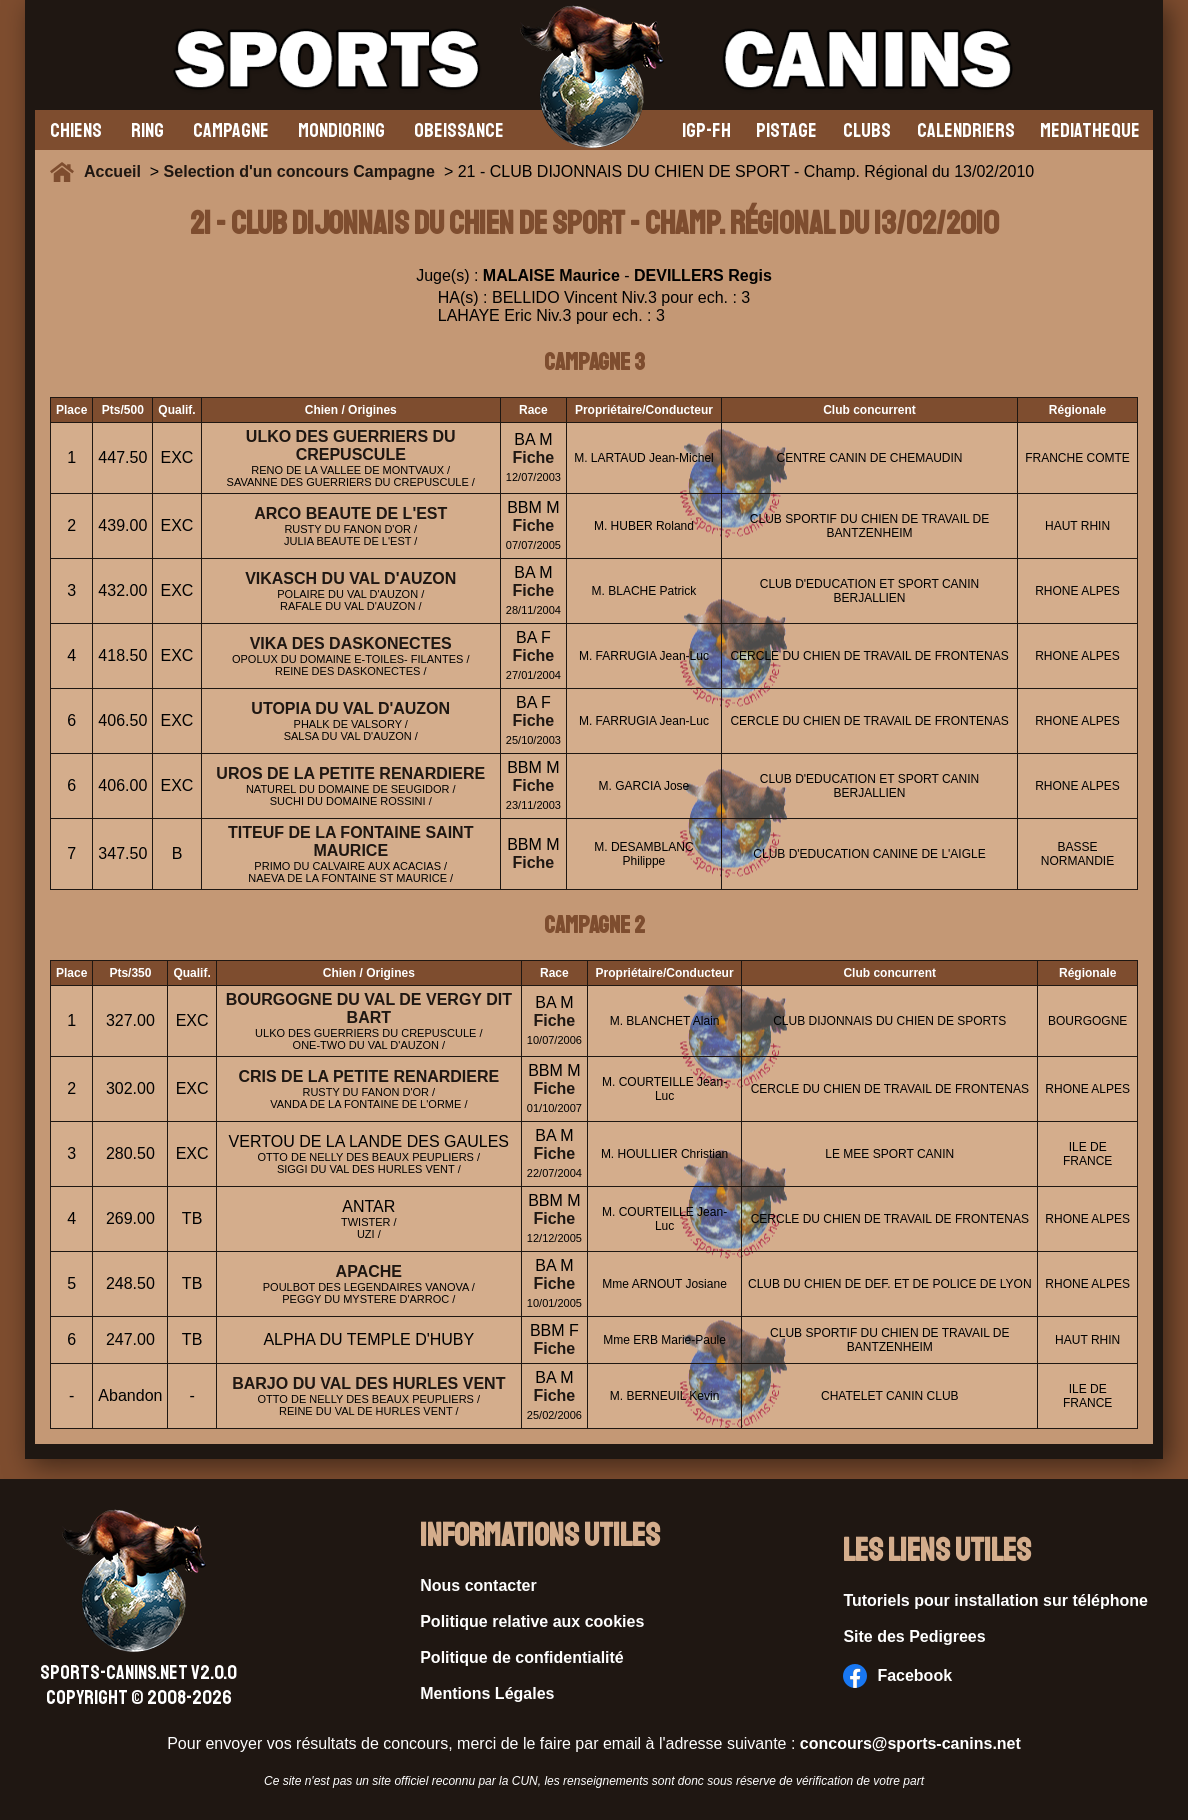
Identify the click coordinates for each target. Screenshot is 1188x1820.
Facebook (897, 1676)
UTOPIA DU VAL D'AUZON (350, 708)
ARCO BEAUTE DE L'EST (350, 513)
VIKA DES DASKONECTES (351, 643)
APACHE (369, 1271)
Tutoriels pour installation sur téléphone (995, 1600)
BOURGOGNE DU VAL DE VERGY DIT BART (369, 1008)
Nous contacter (478, 1585)
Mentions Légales (487, 1693)
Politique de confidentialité (522, 1657)
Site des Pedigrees (914, 1636)
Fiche (533, 457)
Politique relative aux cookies (532, 1621)
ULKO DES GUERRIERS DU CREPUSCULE (351, 445)
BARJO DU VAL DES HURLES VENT (368, 1383)
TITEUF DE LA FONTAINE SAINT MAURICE (350, 841)
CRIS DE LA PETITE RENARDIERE (368, 1076)
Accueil (117, 171)
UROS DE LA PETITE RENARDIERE (350, 773)
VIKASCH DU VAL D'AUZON (350, 578)
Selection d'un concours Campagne (299, 171)
